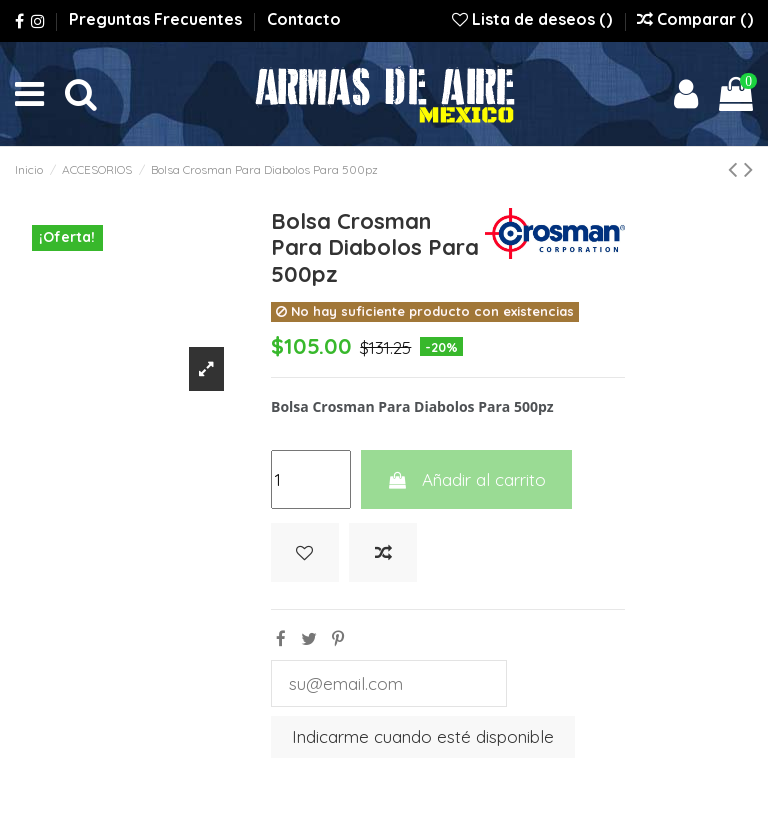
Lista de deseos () (534, 19)
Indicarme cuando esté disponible (423, 736)
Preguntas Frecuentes (157, 19)
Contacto (304, 19)
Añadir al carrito (466, 479)
